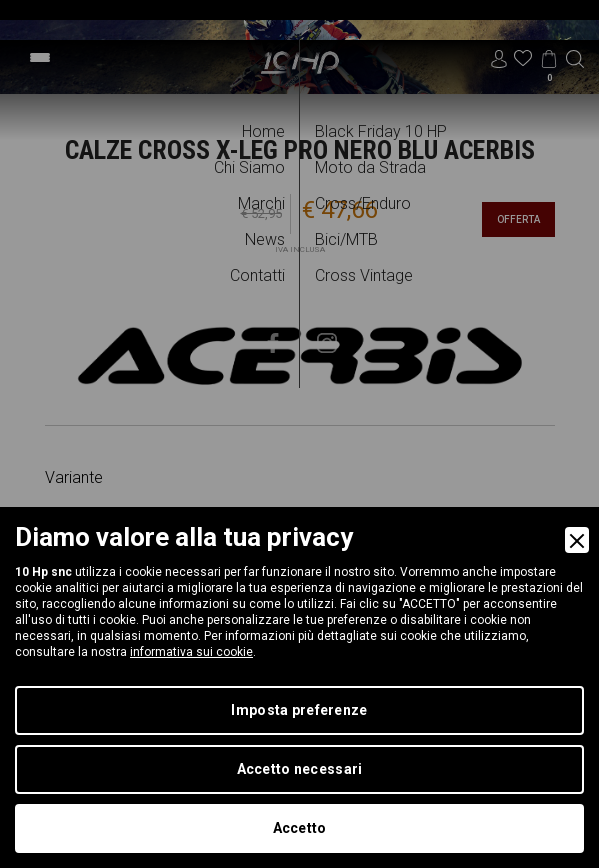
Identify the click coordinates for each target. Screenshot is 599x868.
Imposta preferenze (299, 710)
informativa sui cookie (191, 652)
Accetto (300, 828)
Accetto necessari (300, 769)
